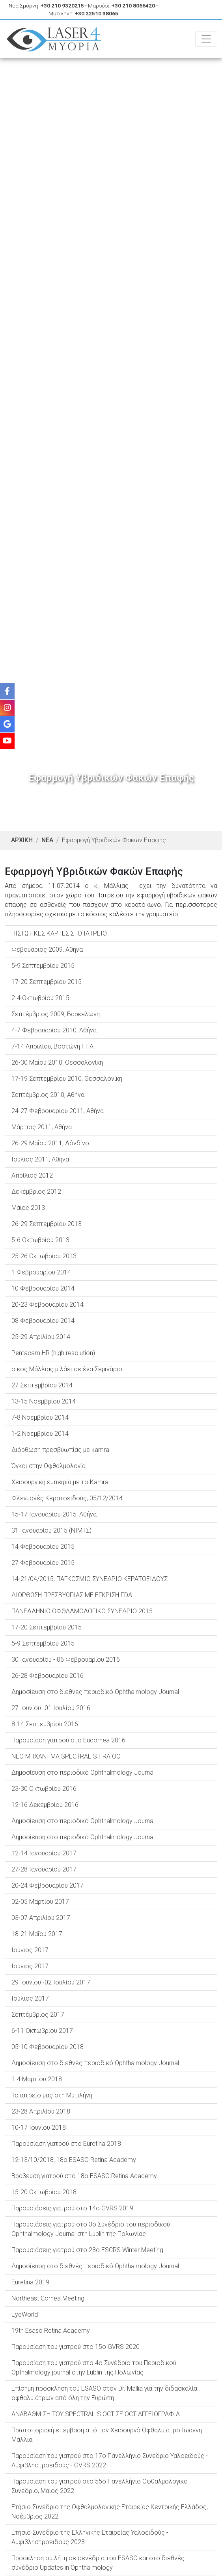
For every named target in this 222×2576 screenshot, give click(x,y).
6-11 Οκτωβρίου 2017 (42, 2030)
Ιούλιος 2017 (30, 1998)
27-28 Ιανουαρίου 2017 (43, 1869)
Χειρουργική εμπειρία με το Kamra (59, 1482)
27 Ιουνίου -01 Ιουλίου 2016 (50, 1708)
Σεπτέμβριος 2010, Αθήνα (47, 1094)
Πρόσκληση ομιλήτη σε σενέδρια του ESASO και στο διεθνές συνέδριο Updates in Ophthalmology (98, 2562)
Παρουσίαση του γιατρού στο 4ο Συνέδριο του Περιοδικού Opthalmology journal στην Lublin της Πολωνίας (93, 2367)
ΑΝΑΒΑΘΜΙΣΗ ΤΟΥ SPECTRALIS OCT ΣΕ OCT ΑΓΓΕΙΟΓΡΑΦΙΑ (95, 2414)
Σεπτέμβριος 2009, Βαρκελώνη (55, 1014)
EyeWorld (24, 2314)
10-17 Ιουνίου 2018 (38, 2127)
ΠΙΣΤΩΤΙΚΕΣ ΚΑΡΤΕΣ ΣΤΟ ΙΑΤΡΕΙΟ (59, 933)
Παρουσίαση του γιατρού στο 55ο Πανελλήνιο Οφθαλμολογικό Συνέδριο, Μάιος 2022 (99, 2486)
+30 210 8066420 (133, 5)
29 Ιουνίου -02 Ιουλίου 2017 (50, 1982)
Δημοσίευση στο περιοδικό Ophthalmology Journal (83, 1772)
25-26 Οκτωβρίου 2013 (43, 1256)
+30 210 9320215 (62, 5)
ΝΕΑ (47, 840)
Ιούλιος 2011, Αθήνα (40, 1159)
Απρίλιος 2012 (32, 1175)
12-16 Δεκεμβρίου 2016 (44, 1805)
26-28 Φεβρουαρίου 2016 (47, 1675)
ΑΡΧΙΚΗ (22, 840)
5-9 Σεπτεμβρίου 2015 (43, 965)
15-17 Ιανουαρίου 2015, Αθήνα (54, 1514)
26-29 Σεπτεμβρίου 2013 (46, 1224)
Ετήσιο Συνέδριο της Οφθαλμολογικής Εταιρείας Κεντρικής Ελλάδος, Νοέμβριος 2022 (109, 2511)
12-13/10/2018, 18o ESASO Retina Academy (73, 2160)
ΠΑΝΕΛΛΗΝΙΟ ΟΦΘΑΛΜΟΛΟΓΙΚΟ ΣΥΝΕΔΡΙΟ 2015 (82, 1611)
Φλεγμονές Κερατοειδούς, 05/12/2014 (67, 1498)
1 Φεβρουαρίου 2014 (41, 1272)
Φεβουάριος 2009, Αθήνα (47, 949)
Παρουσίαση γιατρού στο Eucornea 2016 (68, 1740)
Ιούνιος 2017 (30, 1950)
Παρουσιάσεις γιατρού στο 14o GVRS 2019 (72, 2208)
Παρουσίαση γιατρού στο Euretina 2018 (66, 2143)
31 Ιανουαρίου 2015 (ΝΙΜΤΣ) (51, 1530)
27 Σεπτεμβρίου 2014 (42, 1385)
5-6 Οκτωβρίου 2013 (40, 1240)
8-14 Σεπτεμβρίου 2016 (44, 1724)
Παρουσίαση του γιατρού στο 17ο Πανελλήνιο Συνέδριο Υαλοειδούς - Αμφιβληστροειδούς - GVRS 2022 (109, 2460)
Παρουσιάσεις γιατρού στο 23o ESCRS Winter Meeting (87, 2250)
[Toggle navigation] (206, 39)
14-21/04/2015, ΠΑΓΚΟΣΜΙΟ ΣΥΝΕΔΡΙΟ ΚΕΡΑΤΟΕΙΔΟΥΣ (89, 1579)
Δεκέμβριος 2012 (36, 1191)
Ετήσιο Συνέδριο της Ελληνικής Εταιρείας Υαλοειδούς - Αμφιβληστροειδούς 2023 (89, 2537)
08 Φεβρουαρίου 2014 (43, 1320)
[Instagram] (7, 708)
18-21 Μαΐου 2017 (36, 1934)
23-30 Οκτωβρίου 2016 (43, 1788)
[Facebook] (7, 691)
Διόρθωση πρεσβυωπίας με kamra (60, 1450)
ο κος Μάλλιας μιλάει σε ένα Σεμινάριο (66, 1369)
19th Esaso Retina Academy (50, 2330)
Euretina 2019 (30, 2282)
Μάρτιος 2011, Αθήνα (41, 1127)
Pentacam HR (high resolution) (53, 1353)
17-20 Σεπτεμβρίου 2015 (46, 982)
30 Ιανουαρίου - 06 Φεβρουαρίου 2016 (65, 1659)
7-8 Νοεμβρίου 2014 (40, 1417)
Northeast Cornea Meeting (47, 2298)
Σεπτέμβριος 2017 (37, 2014)
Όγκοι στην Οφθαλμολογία (48, 1466)
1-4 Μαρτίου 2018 (36, 2079)
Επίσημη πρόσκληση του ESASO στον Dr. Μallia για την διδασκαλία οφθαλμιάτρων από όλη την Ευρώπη (104, 2393)
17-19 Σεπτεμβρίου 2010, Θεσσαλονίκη (66, 1078)
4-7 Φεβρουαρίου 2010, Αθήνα (54, 1030)
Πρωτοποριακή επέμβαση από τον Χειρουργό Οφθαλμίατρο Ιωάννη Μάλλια (106, 2434)
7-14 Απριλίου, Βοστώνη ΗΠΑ (52, 1046)
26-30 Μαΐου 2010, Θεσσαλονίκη (57, 1062)
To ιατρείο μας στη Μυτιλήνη (51, 2095)
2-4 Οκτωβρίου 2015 (40, 998)
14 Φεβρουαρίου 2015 (43, 1546)
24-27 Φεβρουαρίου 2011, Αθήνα (57, 1111)
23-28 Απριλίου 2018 (40, 2111)
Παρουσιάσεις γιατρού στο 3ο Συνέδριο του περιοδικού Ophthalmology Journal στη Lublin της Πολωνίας (90, 2229)
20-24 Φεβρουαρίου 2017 (47, 1885)
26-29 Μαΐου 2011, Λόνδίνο (50, 1143)
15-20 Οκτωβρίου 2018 (43, 2192)
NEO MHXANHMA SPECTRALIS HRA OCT (67, 1756)
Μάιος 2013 (28, 1207)
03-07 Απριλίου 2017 (40, 1917)
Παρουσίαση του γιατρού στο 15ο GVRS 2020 (75, 2346)
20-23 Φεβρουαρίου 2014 (47, 1304)
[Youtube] (7, 741)
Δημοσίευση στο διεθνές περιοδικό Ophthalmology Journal (95, 1692)
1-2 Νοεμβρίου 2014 (40, 1433)
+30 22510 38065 (96, 13)
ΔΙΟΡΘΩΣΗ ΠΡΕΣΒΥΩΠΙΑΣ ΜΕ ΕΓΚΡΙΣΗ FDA (71, 1595)
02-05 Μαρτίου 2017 (40, 1901)
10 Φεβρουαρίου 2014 (43, 1288)
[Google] (7, 724)
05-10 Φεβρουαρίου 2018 (47, 2047)
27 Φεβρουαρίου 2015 (43, 1562)
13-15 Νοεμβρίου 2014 (43, 1401)
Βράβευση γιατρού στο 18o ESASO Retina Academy (84, 2176)
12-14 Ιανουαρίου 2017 (43, 1853)
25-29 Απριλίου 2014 (40, 1337)
